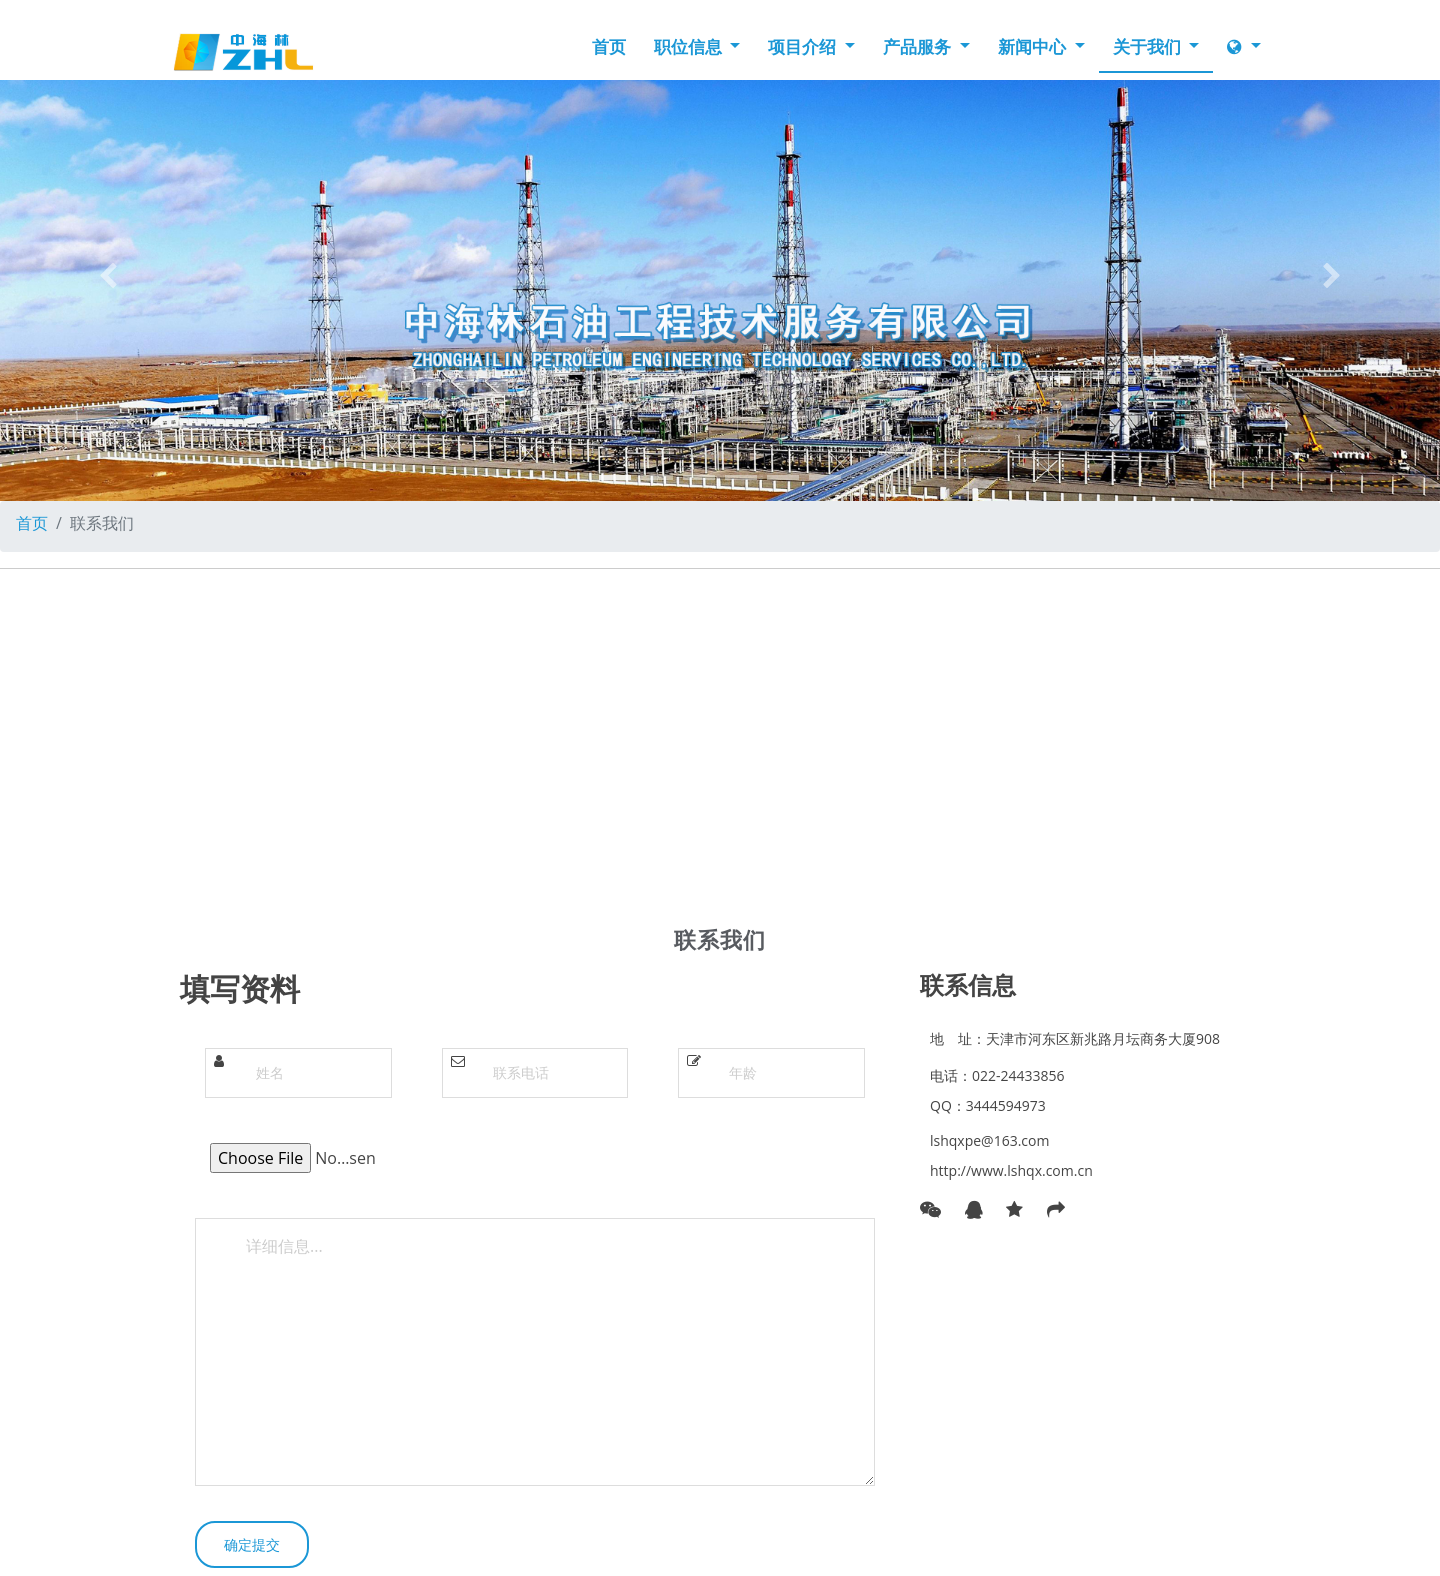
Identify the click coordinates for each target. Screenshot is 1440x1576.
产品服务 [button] (919, 46)
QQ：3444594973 (988, 1105)
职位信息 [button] (690, 46)
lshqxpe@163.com (989, 1140)
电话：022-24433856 (997, 1075)
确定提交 (252, 1544)
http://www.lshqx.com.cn (1011, 1170)
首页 (609, 46)
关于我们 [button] (1149, 46)
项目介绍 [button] (804, 46)
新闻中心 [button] (1034, 46)
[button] (108, 276)
